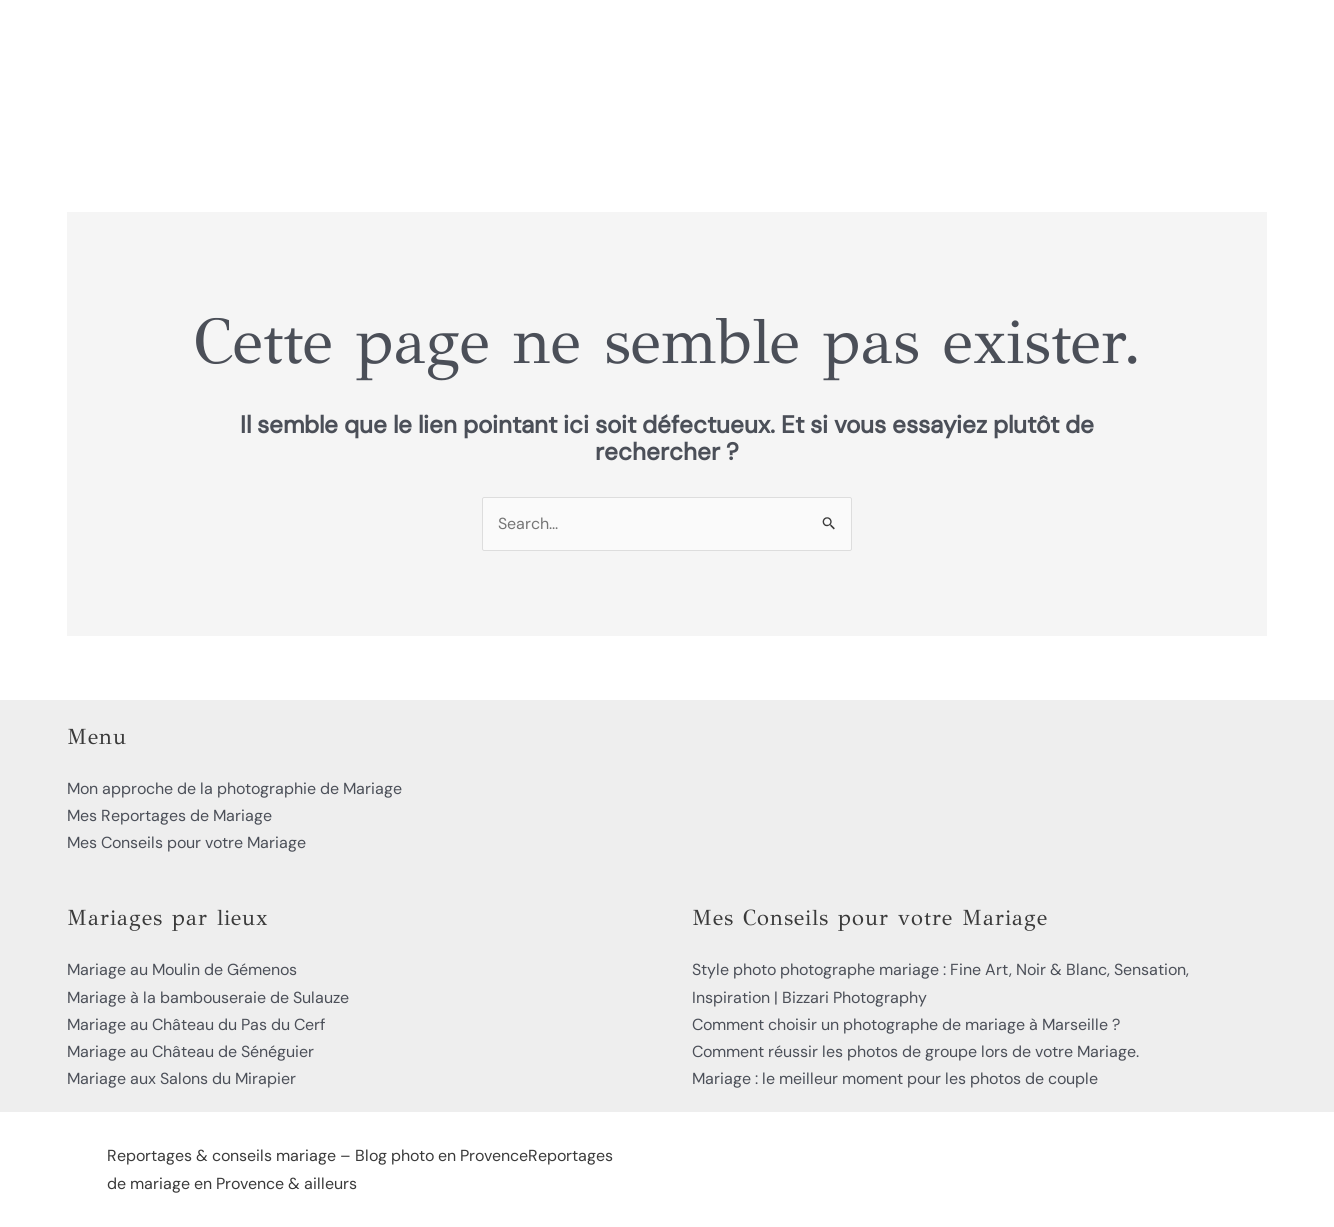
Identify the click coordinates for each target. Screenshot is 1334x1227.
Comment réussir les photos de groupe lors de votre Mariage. (915, 1051)
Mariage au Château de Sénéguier (190, 1051)
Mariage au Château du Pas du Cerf (196, 1024)
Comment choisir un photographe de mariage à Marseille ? (906, 1024)
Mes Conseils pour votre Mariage (186, 842)
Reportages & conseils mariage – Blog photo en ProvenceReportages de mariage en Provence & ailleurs (360, 1169)
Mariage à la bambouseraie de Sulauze (208, 997)
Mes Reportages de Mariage (169, 815)
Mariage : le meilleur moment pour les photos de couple (895, 1078)
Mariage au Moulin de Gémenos (182, 969)
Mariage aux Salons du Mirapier (181, 1078)
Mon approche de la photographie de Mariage (234, 788)
